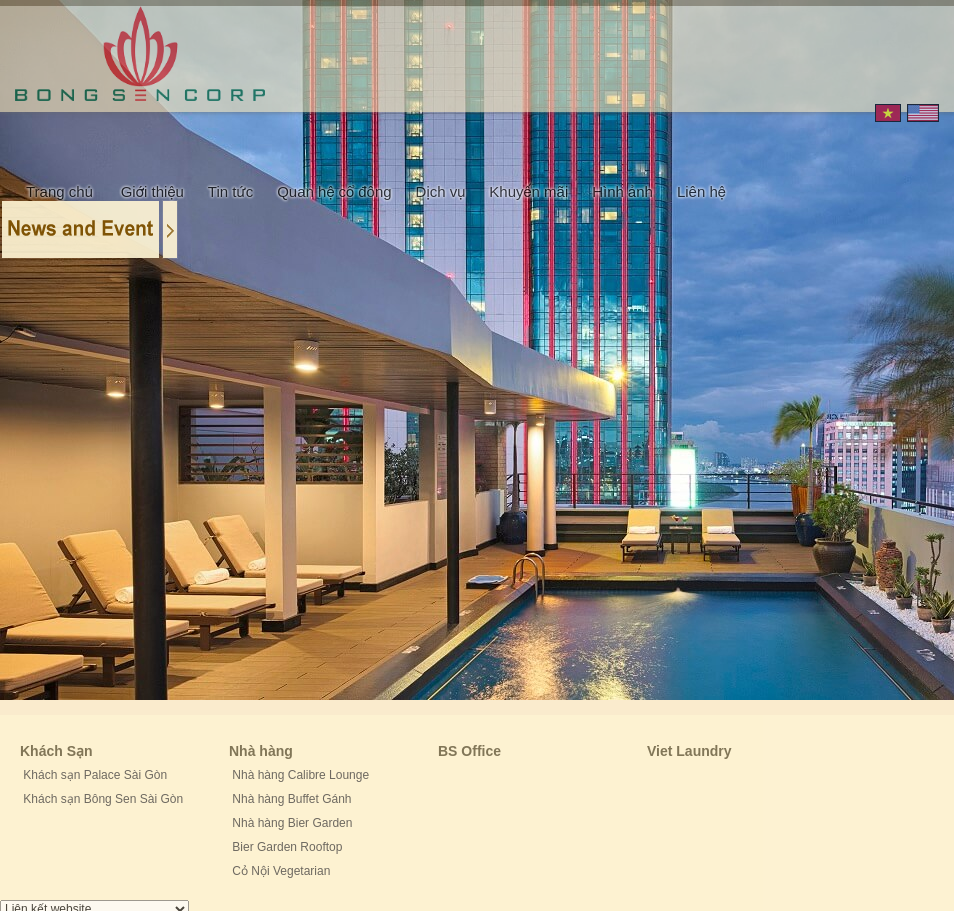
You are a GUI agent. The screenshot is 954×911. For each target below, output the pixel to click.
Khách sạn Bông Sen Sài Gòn (101, 799)
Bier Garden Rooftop (285, 847)
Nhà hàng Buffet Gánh (290, 799)
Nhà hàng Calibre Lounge (299, 775)
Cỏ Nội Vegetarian (279, 871)
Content (91, 228)
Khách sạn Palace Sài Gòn (93, 775)
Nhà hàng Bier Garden (290, 823)
